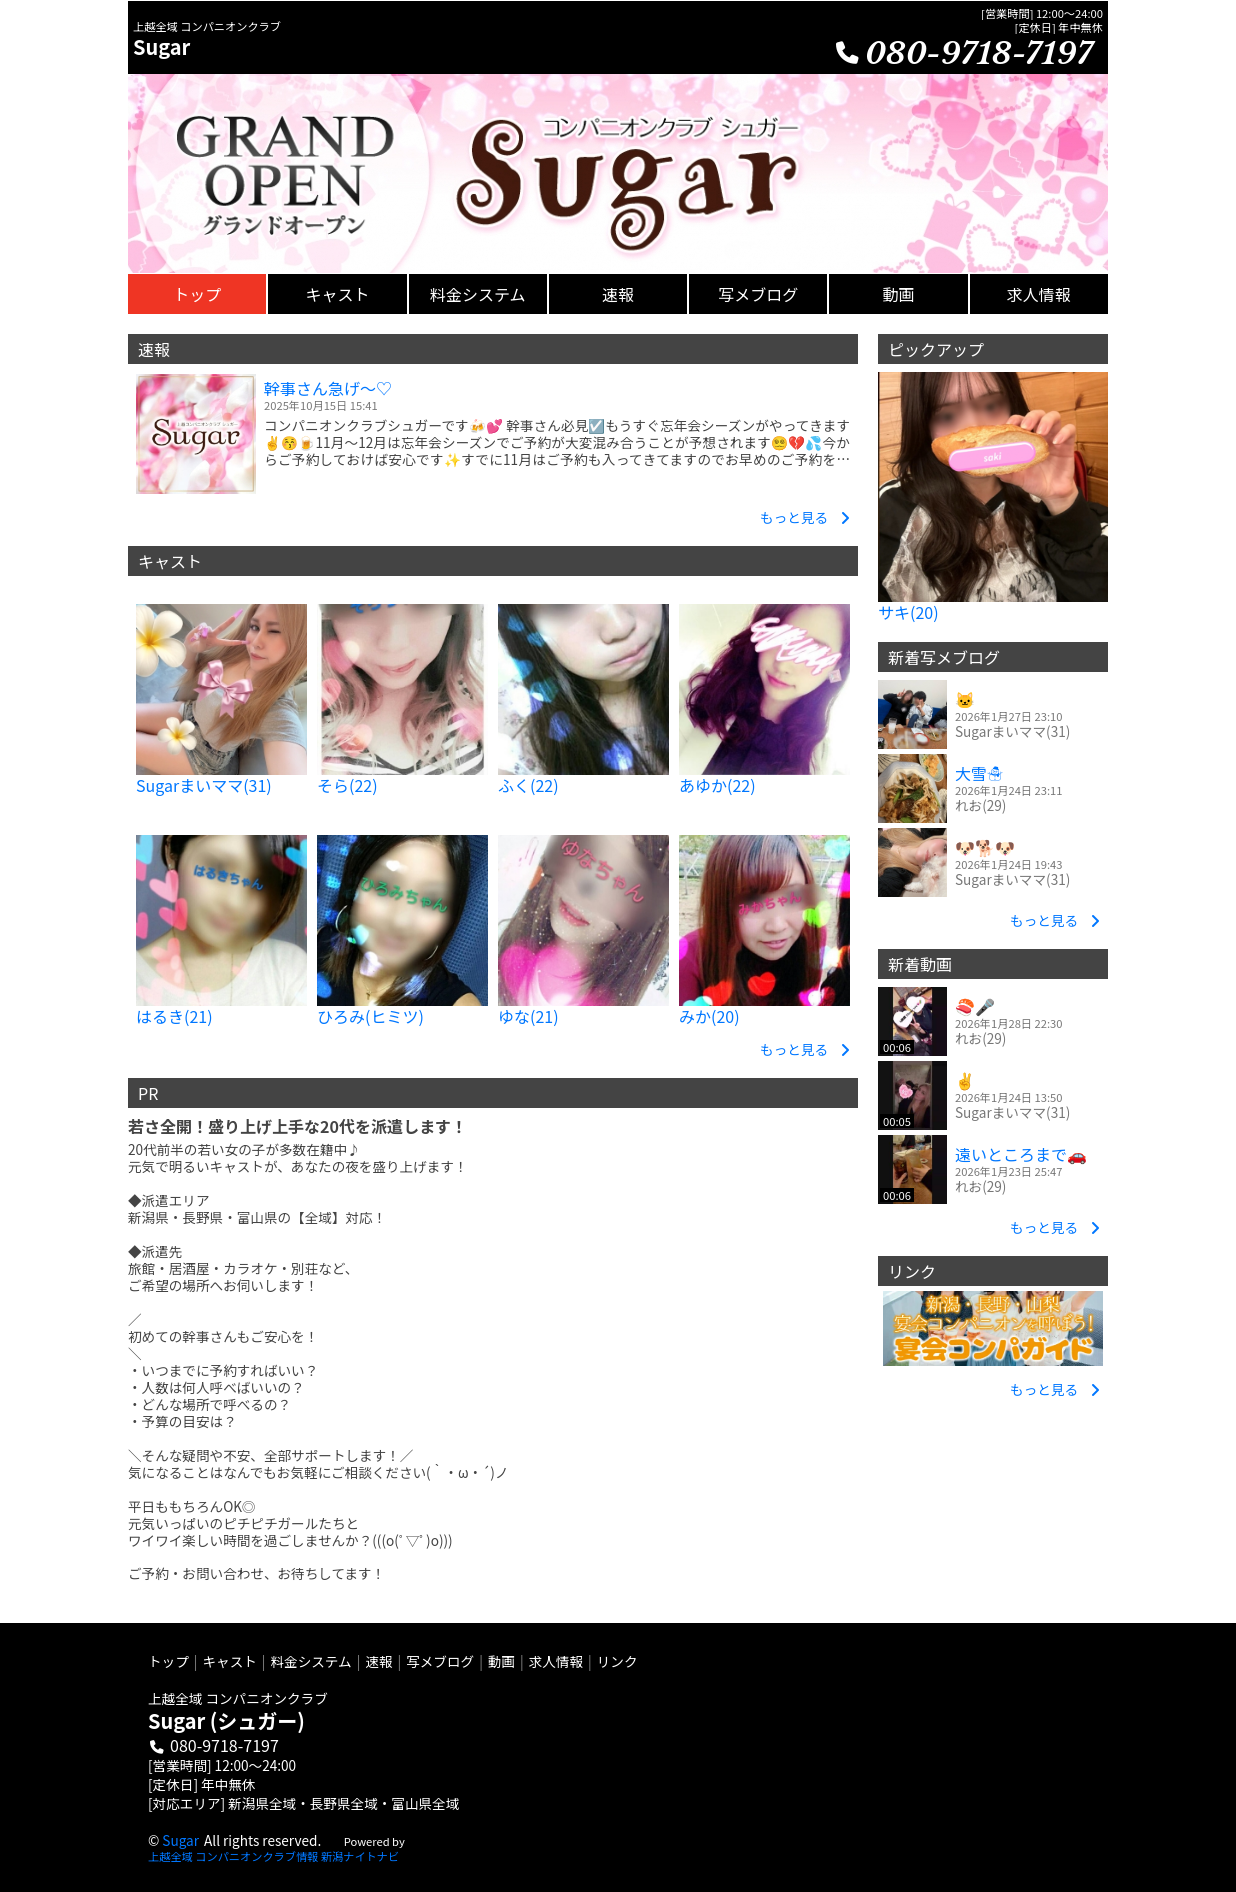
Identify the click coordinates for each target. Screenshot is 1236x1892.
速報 (378, 1661)
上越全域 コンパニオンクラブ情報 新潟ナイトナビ (273, 1856)
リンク (617, 1661)
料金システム (311, 1661)
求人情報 (556, 1661)
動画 (501, 1661)
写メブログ (440, 1661)
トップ (168, 1661)
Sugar (180, 1840)
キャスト (229, 1661)
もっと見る (805, 516)
